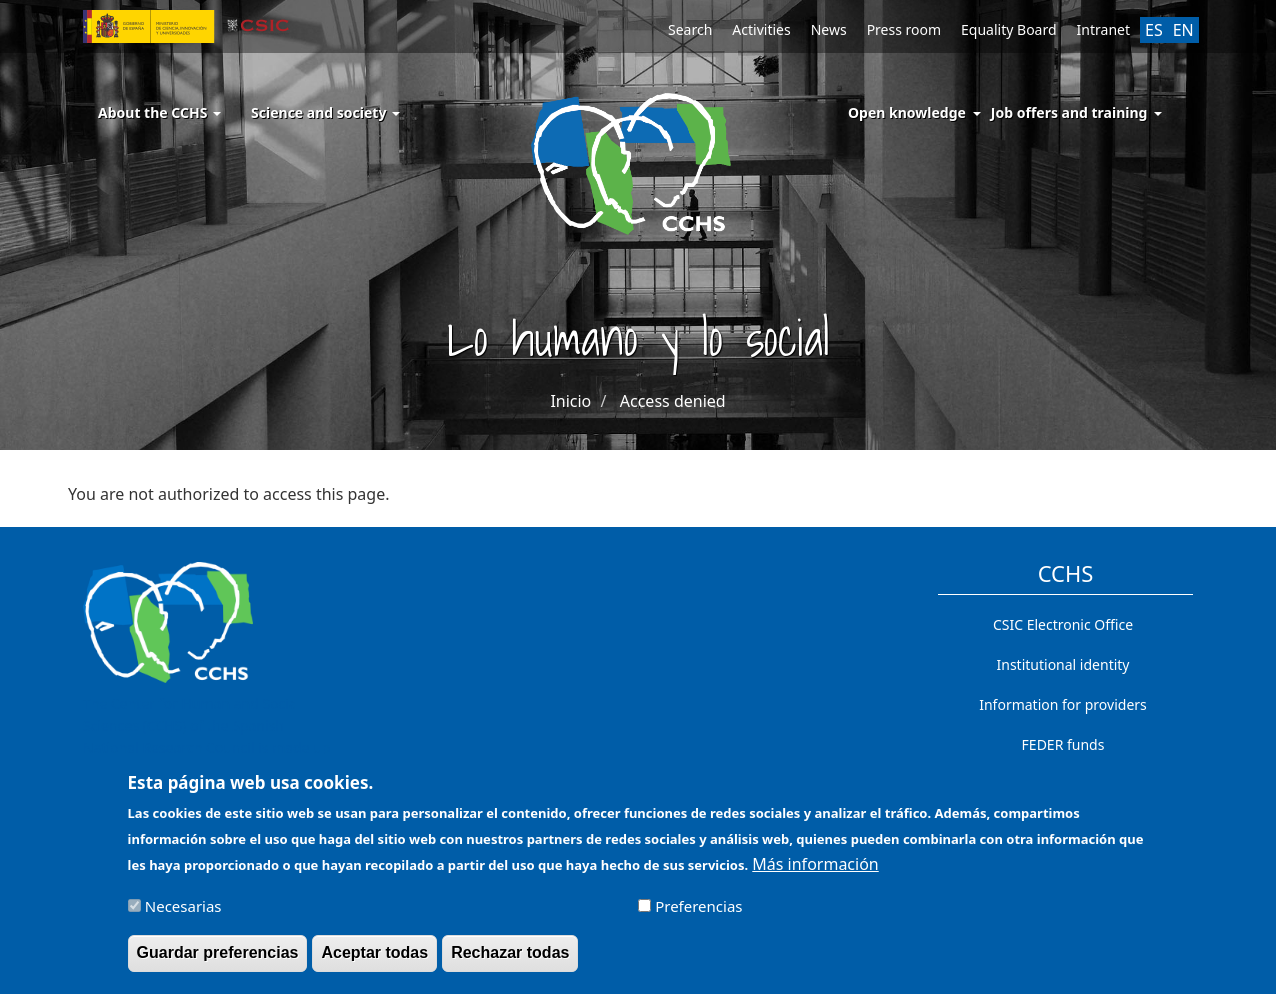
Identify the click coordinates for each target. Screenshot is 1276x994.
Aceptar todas (374, 961)
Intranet (1103, 29)
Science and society (325, 112)
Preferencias (698, 915)
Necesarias (183, 915)
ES (1154, 30)
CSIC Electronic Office (1063, 624)
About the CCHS (159, 112)
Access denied (673, 401)
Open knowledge (907, 112)
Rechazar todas (510, 961)
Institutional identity (1063, 664)
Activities (761, 29)
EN (1183, 30)
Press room (904, 29)
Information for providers (1063, 704)
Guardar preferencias (218, 961)
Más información (815, 873)
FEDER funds (1063, 744)
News (829, 29)
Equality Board (1009, 29)
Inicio (570, 401)
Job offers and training (1069, 112)
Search (690, 29)
